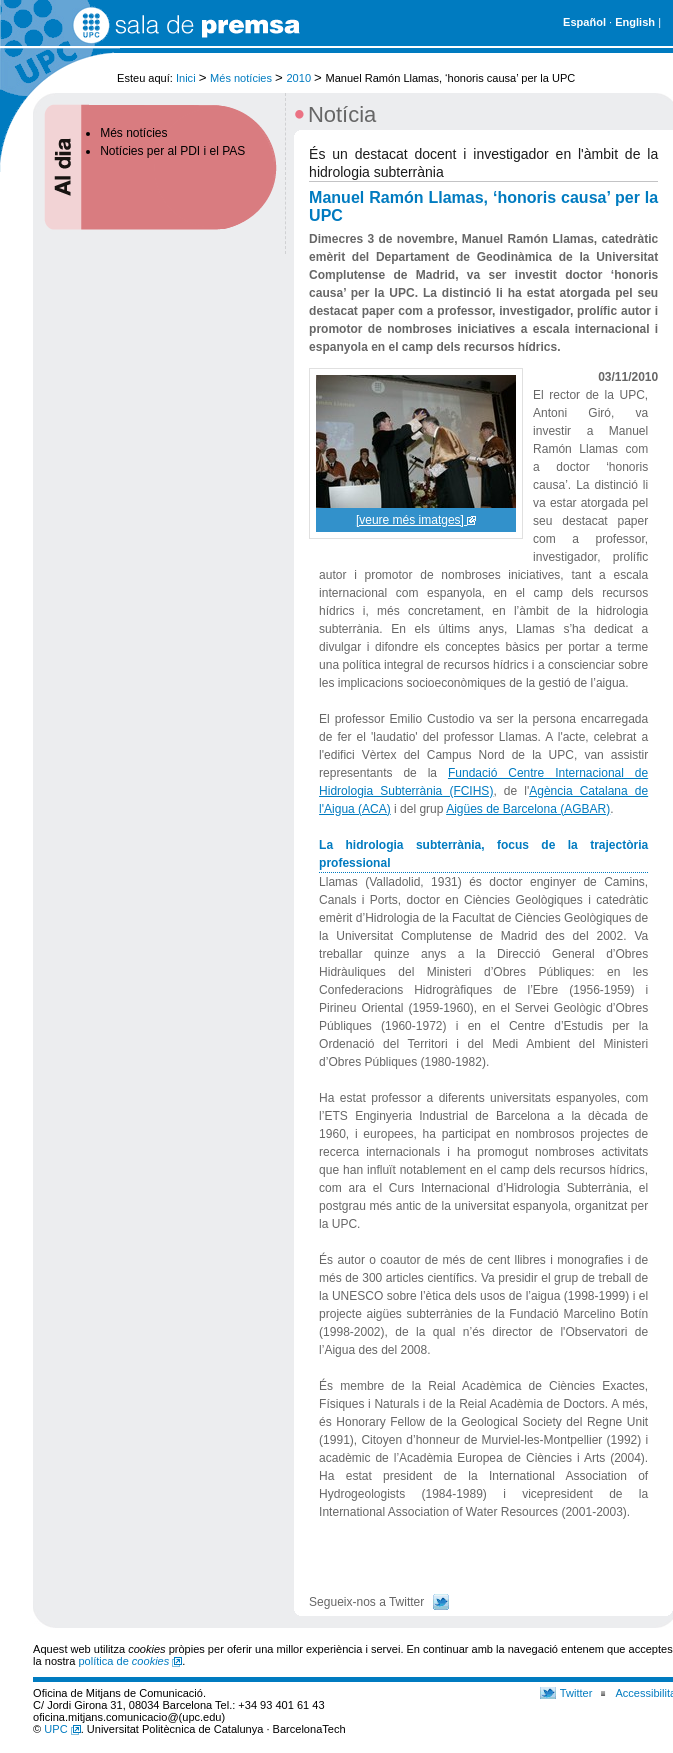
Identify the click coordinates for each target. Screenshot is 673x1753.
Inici (186, 78)
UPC (62, 1729)
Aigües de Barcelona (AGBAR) (528, 809)
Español (584, 22)
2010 (298, 78)
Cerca (640, 68)
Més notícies (241, 78)
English (635, 22)
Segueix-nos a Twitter (366, 1602)
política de (130, 1661)
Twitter (576, 1693)
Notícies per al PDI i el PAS (172, 151)
